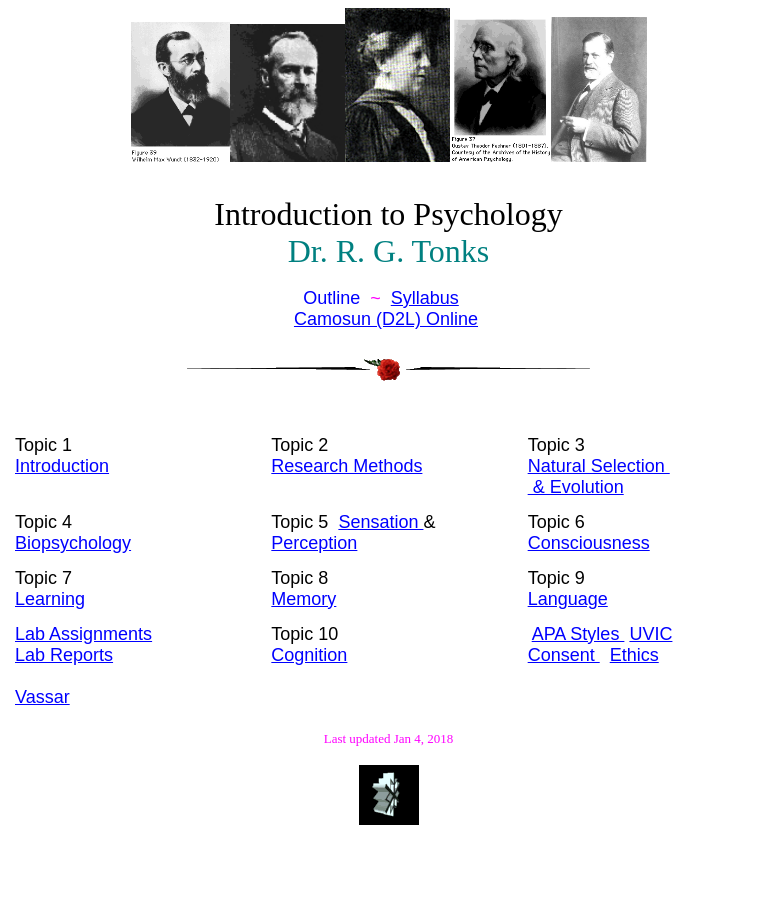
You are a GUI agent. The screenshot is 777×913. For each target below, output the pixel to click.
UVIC (650, 634)
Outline (334, 298)
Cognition (309, 655)
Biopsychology (73, 543)
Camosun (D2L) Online (386, 319)
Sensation (380, 522)
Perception (314, 543)
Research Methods (346, 466)
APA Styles (578, 634)
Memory (303, 599)
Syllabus (425, 298)
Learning (50, 599)
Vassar (42, 697)
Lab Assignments (83, 634)
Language (568, 599)
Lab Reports (64, 655)
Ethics (634, 655)
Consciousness (589, 543)
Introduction (62, 466)
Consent (564, 655)
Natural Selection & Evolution (599, 476)
